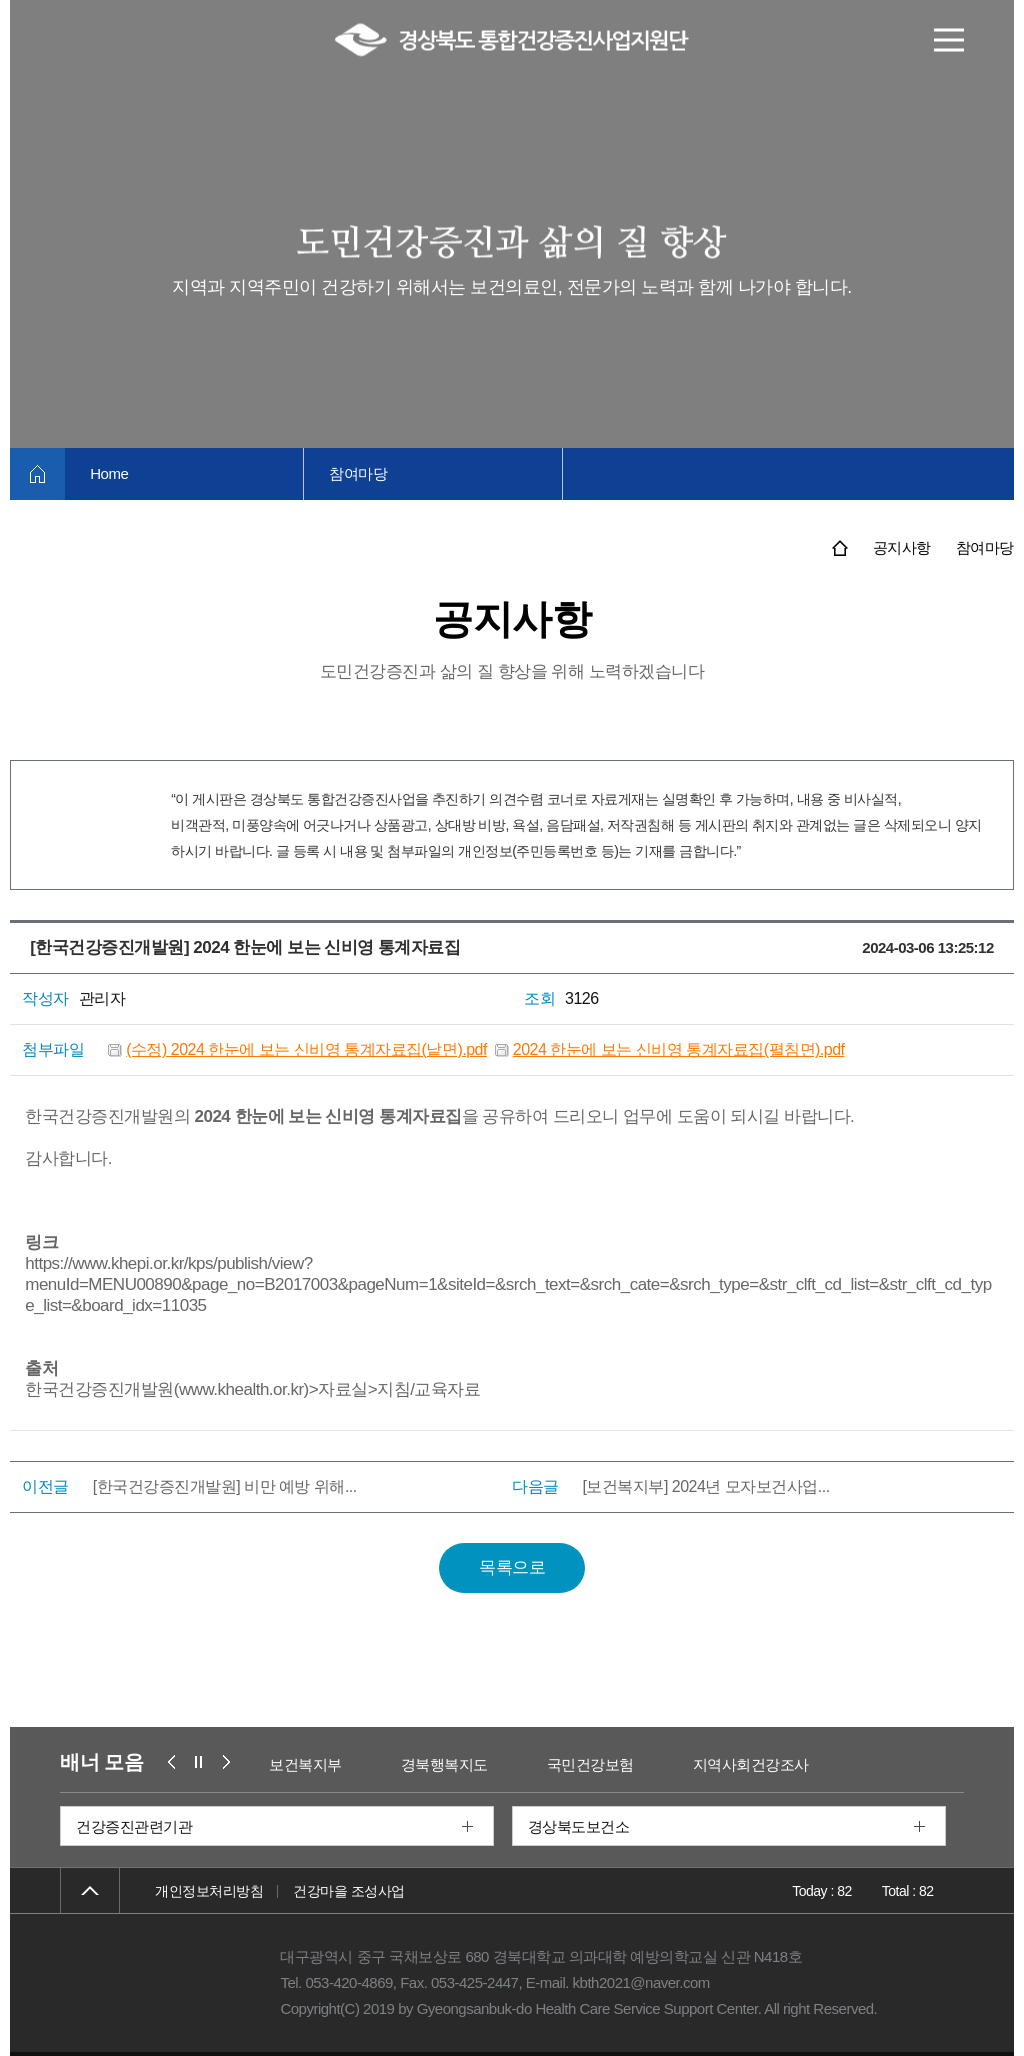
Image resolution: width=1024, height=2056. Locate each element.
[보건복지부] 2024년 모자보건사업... (705, 1486)
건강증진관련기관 (134, 1826)
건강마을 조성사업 (348, 1891)
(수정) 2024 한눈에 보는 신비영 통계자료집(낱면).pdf (306, 1049)
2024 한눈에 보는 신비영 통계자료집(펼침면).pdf (679, 1049)
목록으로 (512, 1567)
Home (109, 473)
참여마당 (358, 473)
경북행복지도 (444, 1764)
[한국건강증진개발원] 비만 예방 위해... (225, 1486)
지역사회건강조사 (751, 1764)
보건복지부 (306, 1764)
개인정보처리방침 (209, 1891)
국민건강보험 (590, 1764)
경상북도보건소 (579, 1826)
